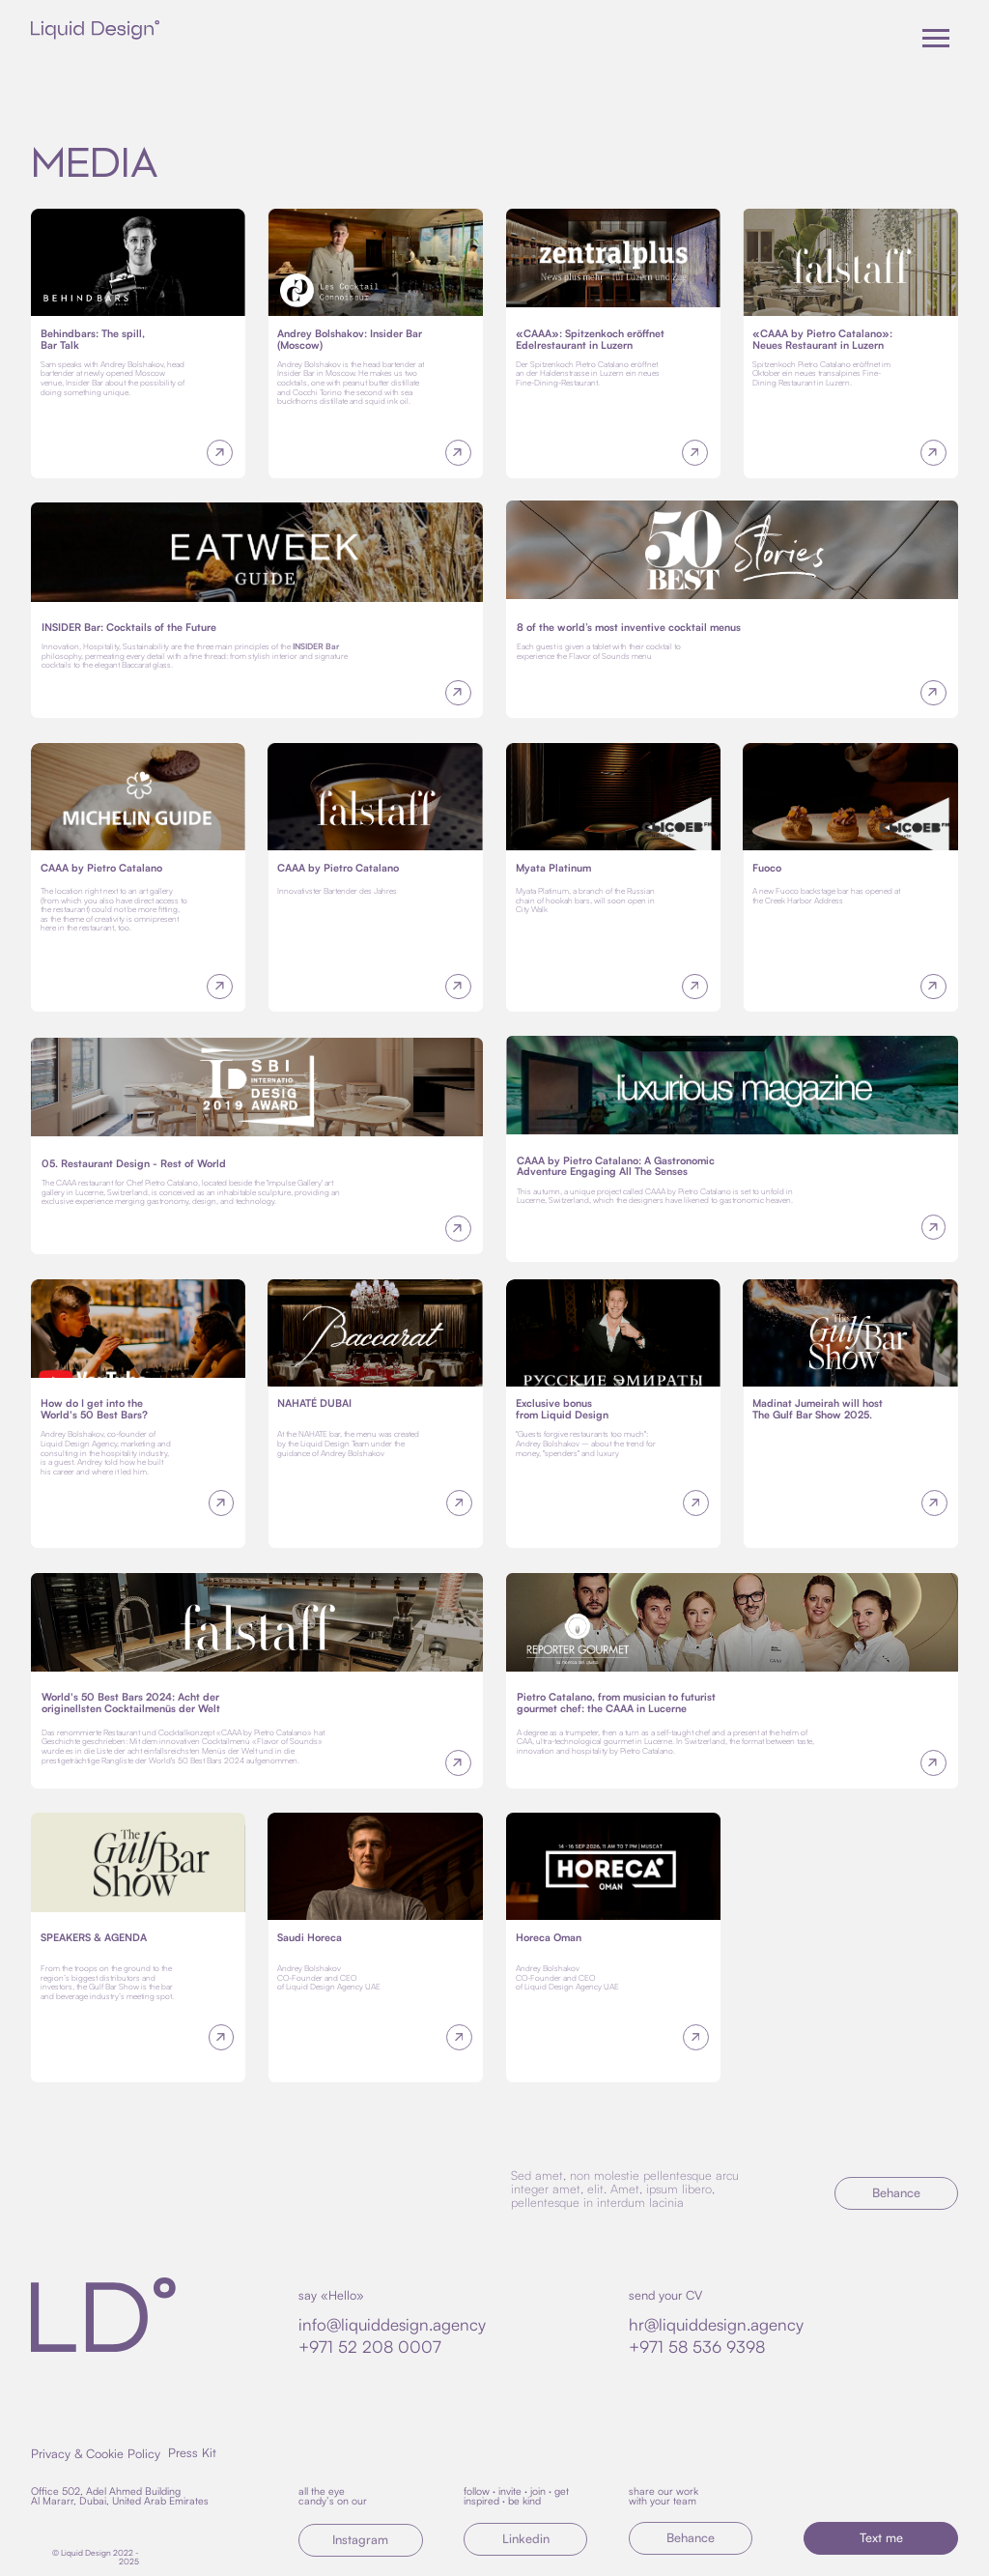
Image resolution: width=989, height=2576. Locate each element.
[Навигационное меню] (935, 38)
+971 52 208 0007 (369, 2346)
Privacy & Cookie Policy (95, 2453)
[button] (881, 2538)
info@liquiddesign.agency (392, 2324)
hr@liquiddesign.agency (716, 2324)
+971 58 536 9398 (697, 2346)
